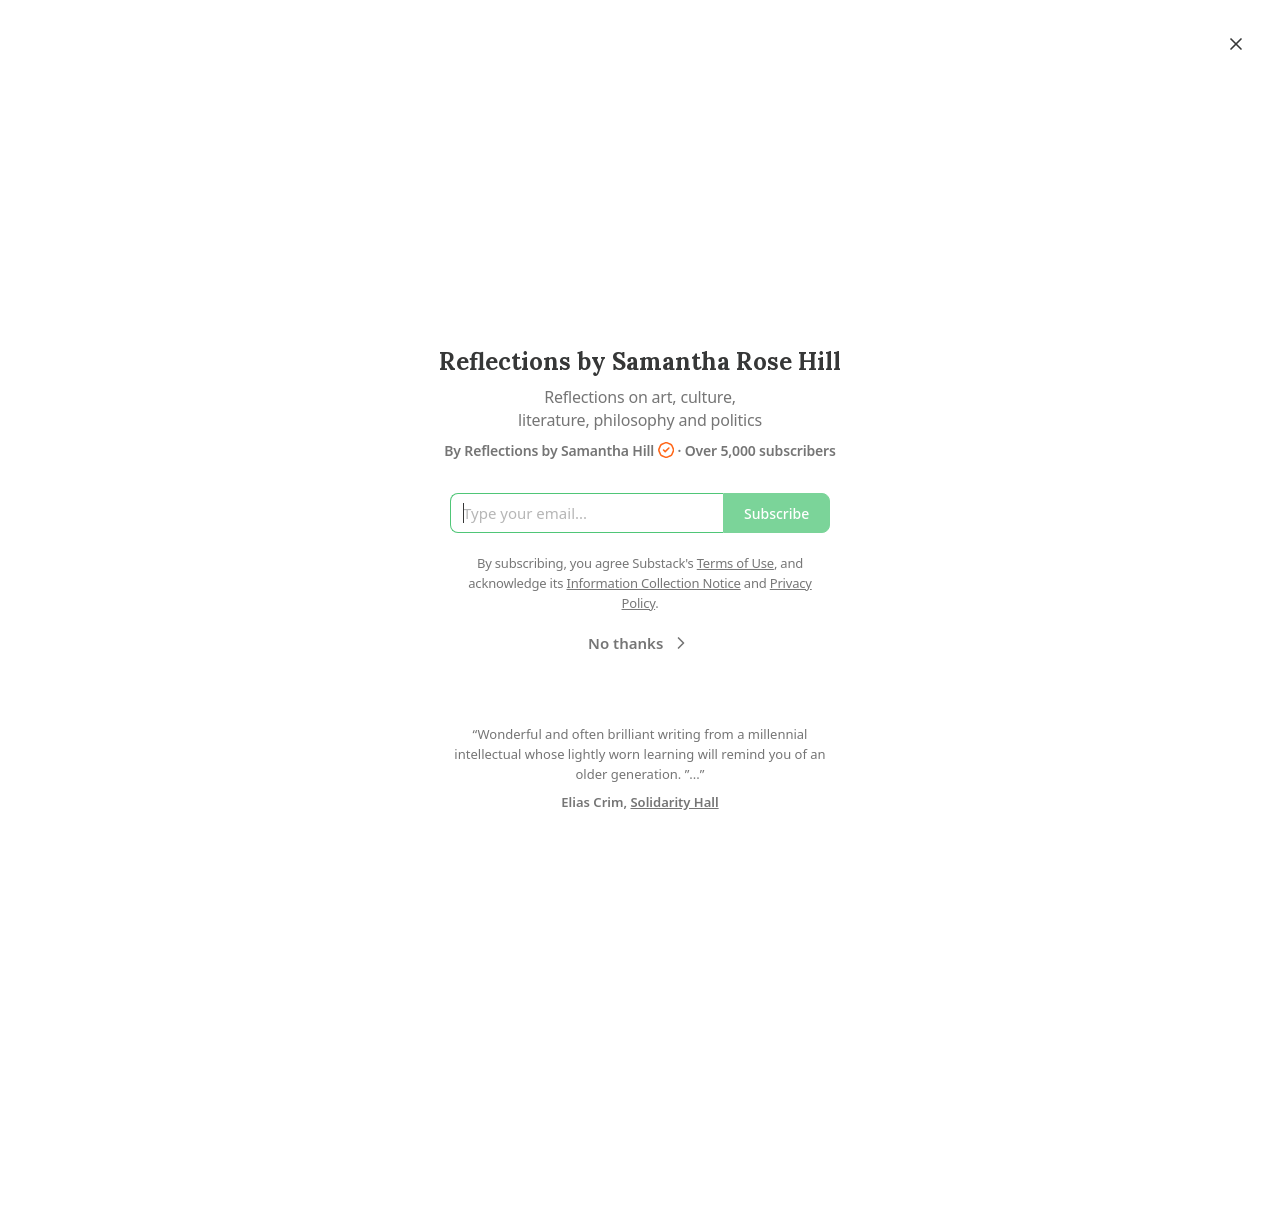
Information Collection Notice (653, 583)
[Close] (1236, 44)
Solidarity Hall (674, 802)
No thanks (639, 643)
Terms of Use (735, 563)
